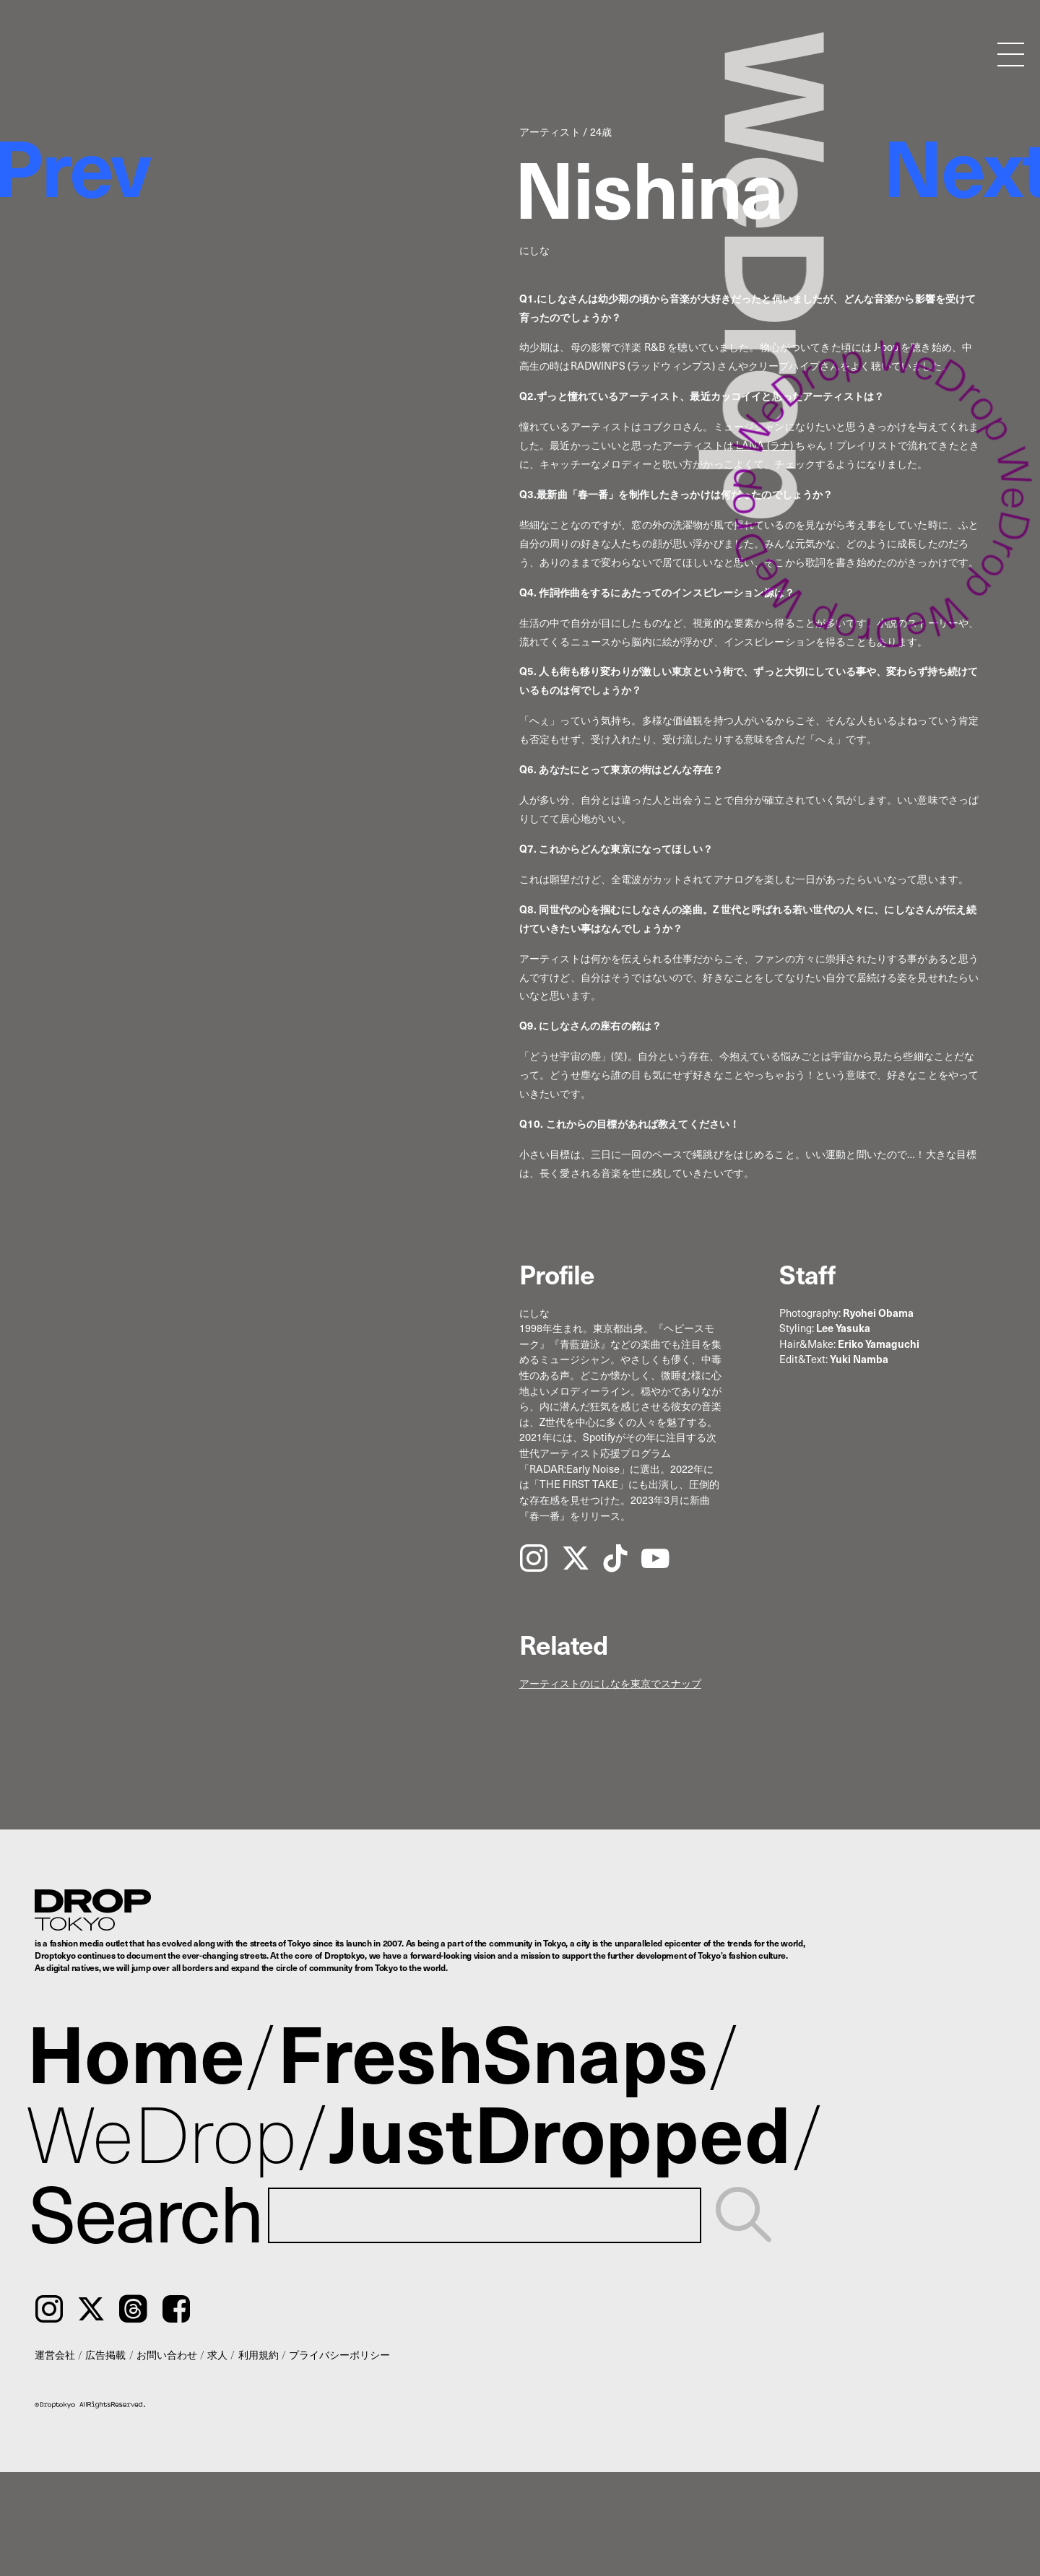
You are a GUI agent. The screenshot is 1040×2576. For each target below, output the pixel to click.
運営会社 (55, 2354)
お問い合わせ (166, 2354)
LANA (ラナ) (764, 445)
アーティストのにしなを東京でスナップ (610, 1683)
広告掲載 (105, 2354)
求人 (217, 2354)
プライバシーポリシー (339, 2354)
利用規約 (258, 2354)
